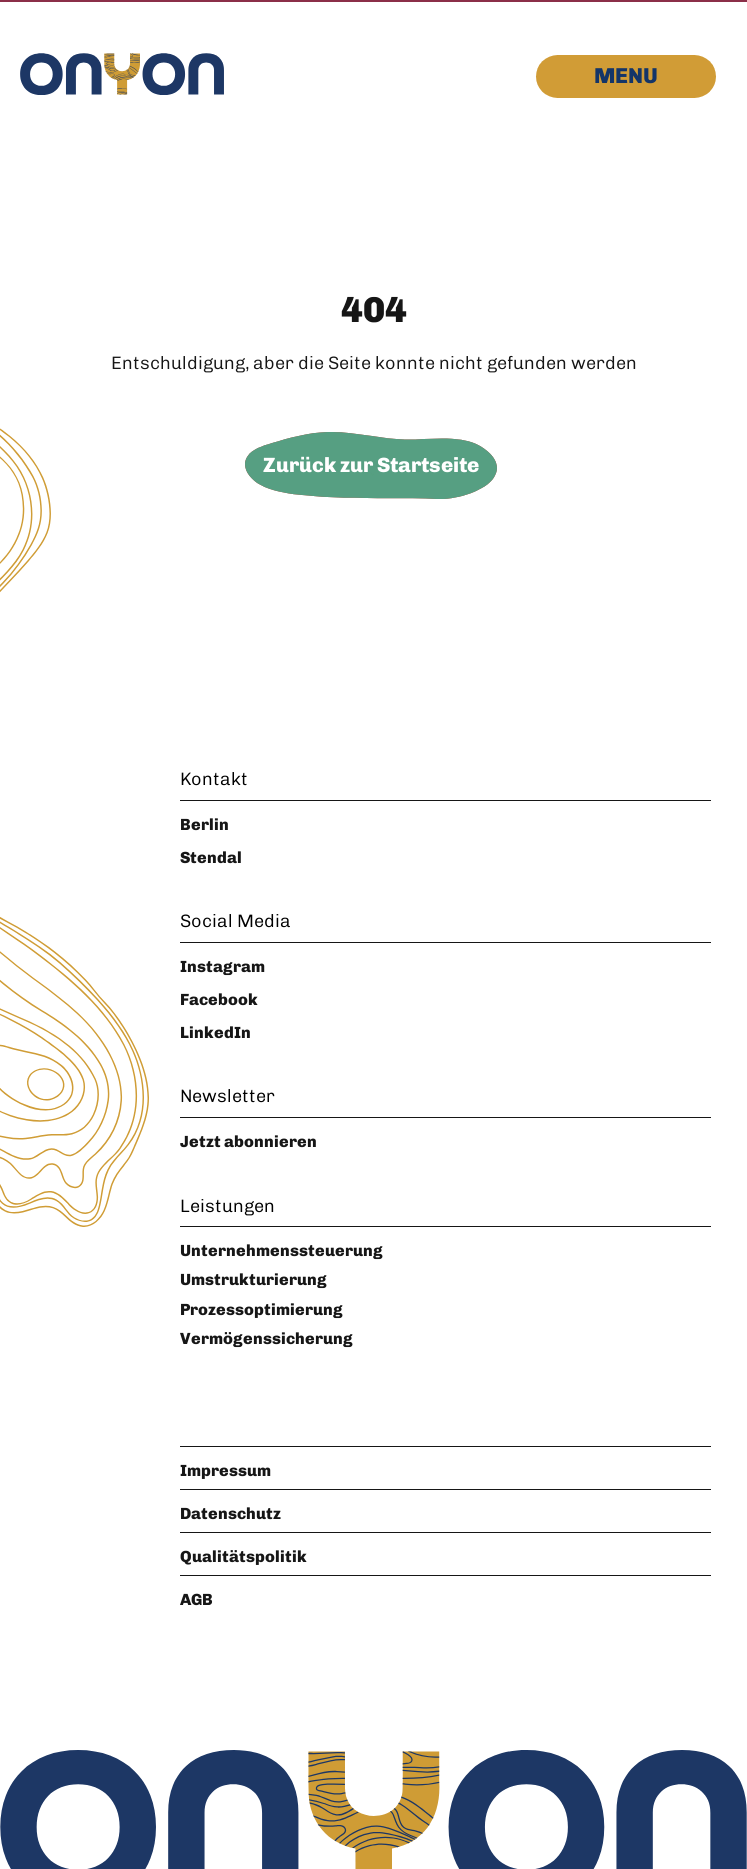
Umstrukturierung (253, 1279)
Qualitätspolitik (243, 1556)
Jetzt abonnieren (248, 1141)
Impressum (225, 1470)
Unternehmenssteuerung (281, 1250)
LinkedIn (215, 1032)
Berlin (204, 824)
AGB (196, 1599)
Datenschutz (230, 1513)
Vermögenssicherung (266, 1338)
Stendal (211, 857)
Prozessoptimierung (261, 1309)
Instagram (222, 966)
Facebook (219, 999)
